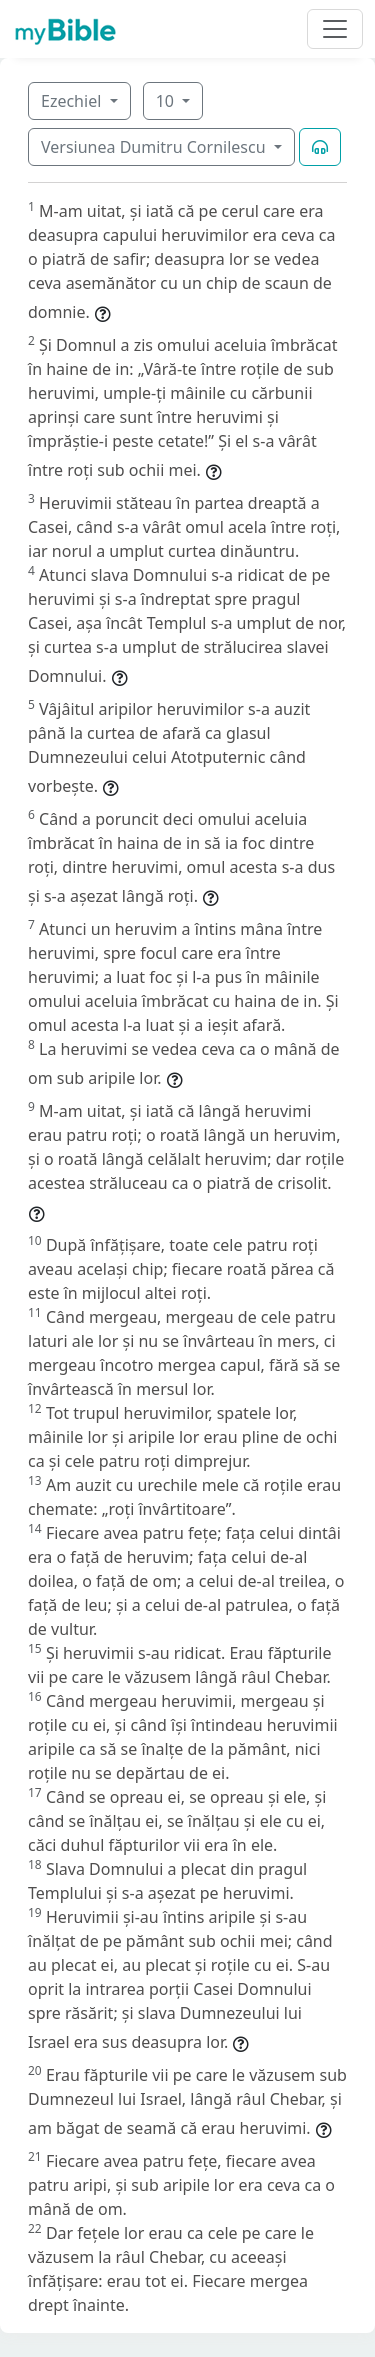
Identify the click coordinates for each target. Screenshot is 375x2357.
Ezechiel (73, 101)
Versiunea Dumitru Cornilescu (155, 147)
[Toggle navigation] (335, 29)
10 (167, 101)
